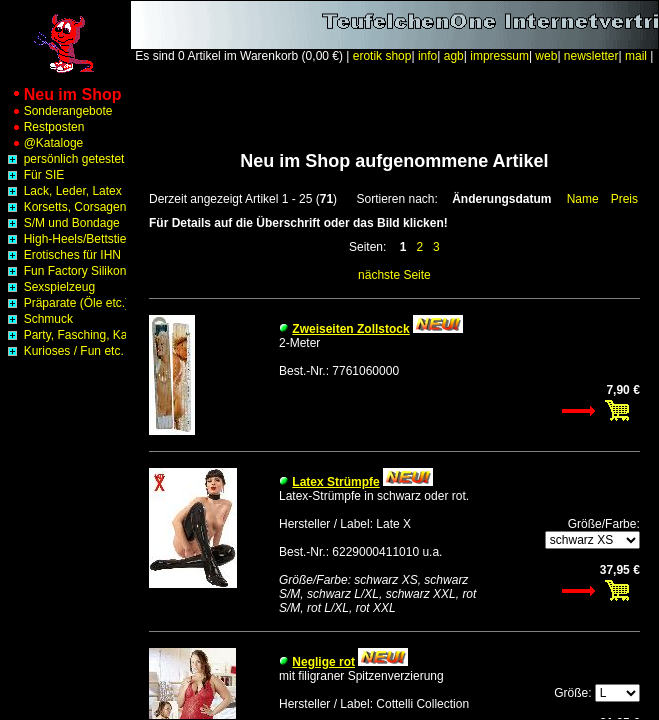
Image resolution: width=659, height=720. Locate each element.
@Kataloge (43, 143)
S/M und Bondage (61, 223)
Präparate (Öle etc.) (66, 303)
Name (583, 199)
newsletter (591, 56)
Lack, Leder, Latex (62, 191)
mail (636, 56)
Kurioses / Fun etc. (63, 351)
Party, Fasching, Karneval (82, 335)
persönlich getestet (64, 159)
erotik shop (382, 56)
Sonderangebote (58, 111)
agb (454, 56)
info (427, 56)
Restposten (44, 127)
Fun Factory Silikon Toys (79, 271)
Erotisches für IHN (62, 255)
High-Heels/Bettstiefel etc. (82, 239)
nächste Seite (394, 275)
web (546, 56)
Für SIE (34, 175)
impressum (499, 56)
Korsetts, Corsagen (65, 207)
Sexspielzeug (49, 287)
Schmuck (38, 319)
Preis (624, 199)
